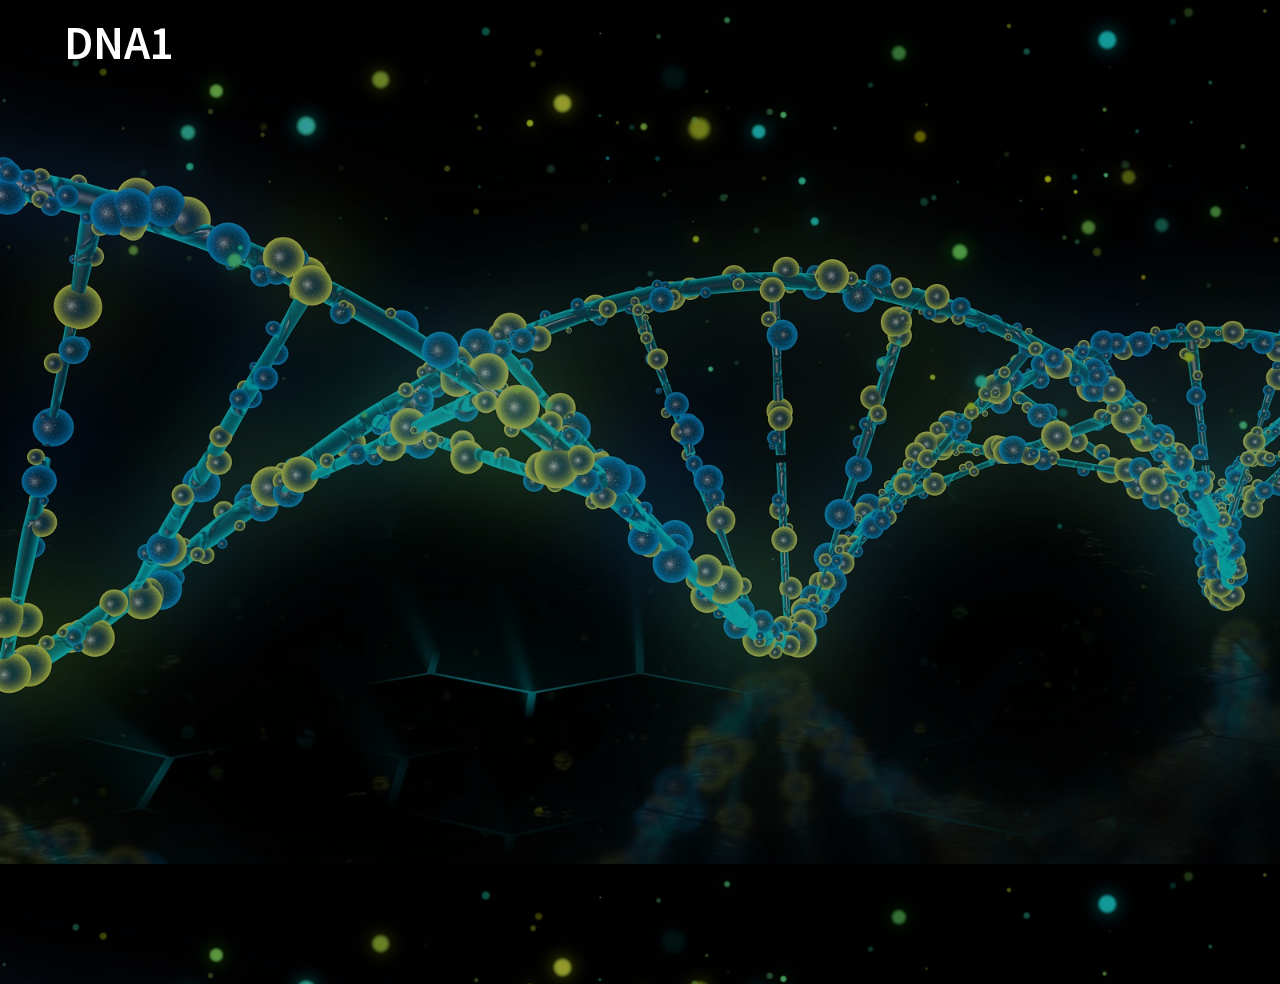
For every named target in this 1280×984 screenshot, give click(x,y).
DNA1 (119, 43)
